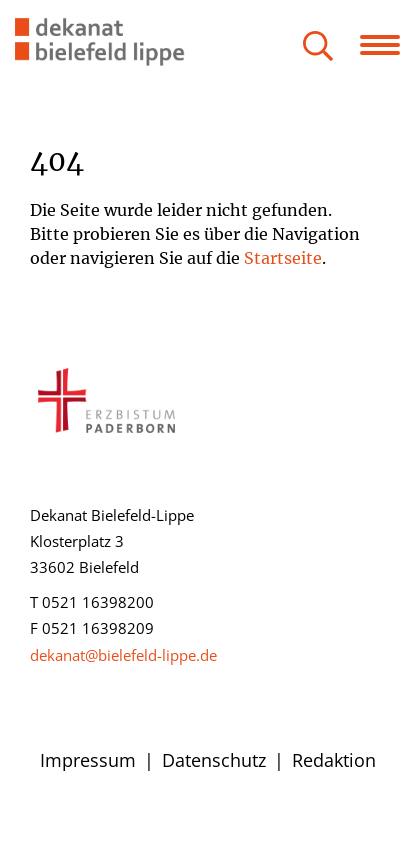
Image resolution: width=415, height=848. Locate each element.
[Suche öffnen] (318, 47)
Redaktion (334, 760)
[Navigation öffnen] (387, 45)
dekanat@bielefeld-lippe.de (123, 655)
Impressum (88, 760)
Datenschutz (214, 760)
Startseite (283, 258)
